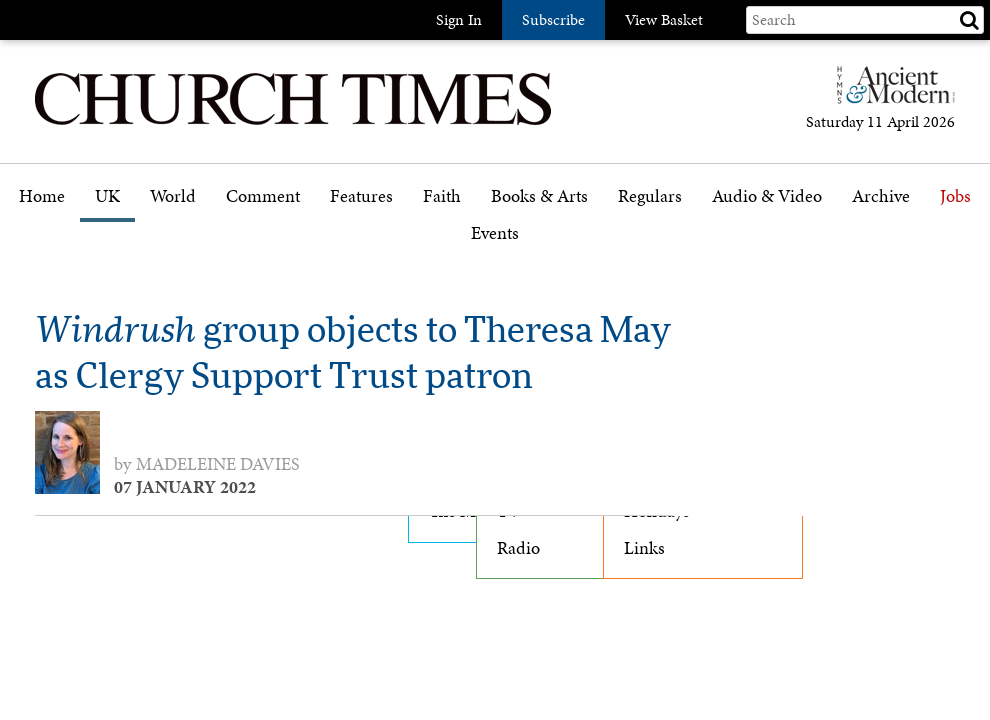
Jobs (955, 196)
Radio (518, 548)
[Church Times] (293, 122)
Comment (263, 196)
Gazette (651, 253)
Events (495, 233)
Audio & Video (767, 196)
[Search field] (865, 20)
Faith (442, 196)
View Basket (664, 19)
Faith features (479, 253)
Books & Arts (539, 196)
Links (644, 548)
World (173, 196)
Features (361, 196)
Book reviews (545, 253)
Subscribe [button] (553, 19)
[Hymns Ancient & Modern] (890, 93)
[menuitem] (42, 203)
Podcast (741, 248)
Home (42, 196)
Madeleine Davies (218, 464)
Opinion (262, 253)
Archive (881, 196)
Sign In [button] (459, 19)
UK (107, 196)
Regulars (650, 196)
